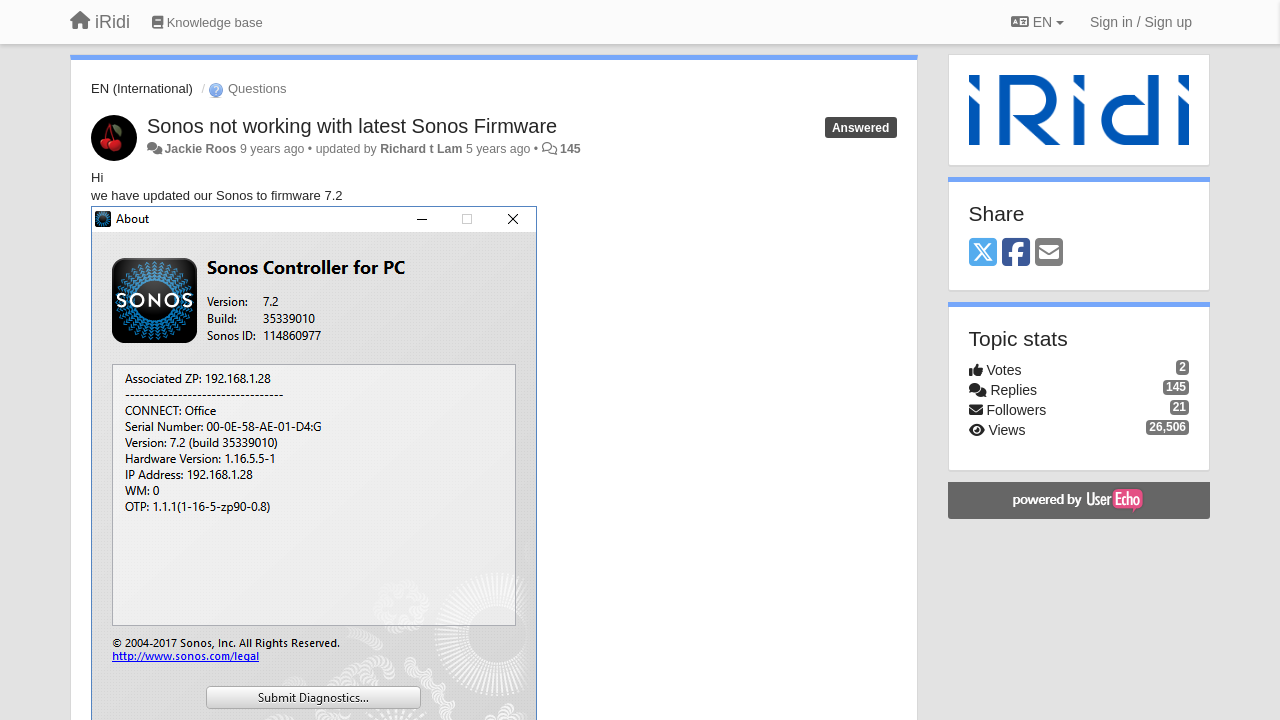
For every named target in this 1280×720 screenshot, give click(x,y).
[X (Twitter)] (983, 253)
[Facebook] (1016, 253)
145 (570, 149)
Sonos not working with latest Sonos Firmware (352, 126)
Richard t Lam (421, 149)
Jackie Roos (200, 149)
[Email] (1049, 253)
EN (1037, 22)
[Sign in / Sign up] (1141, 22)
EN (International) (142, 88)
